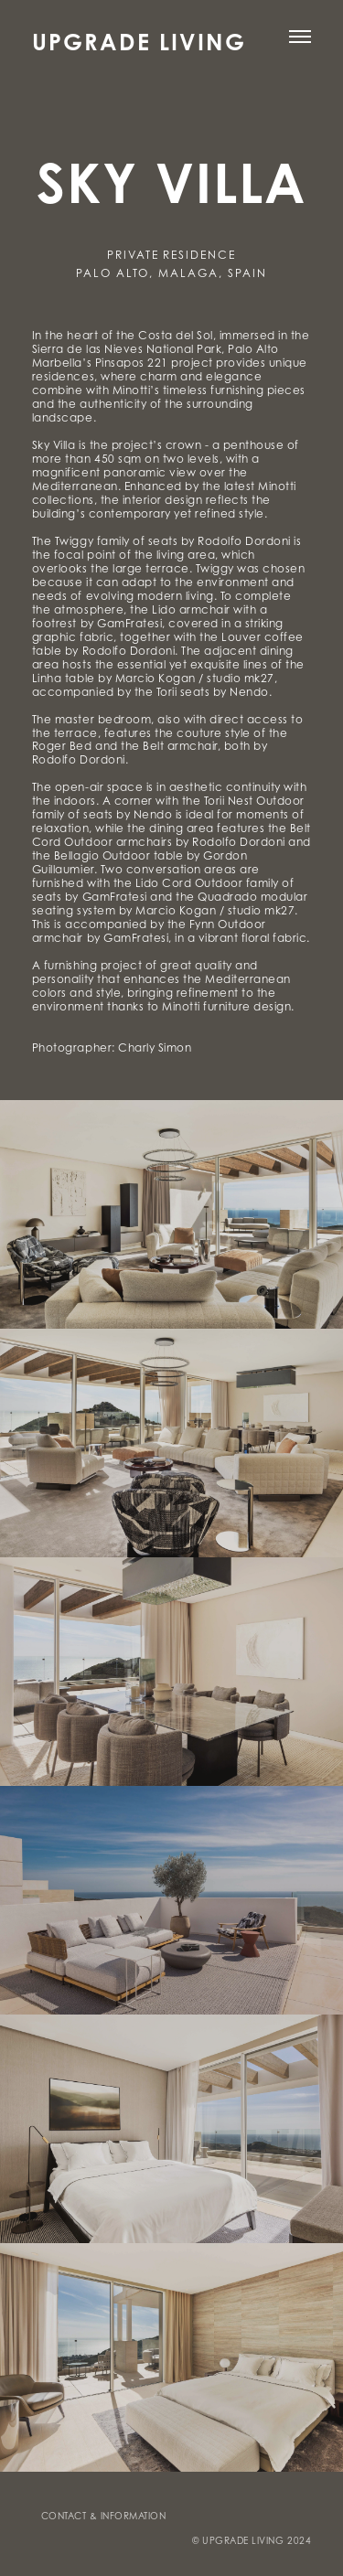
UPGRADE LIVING (139, 40)
